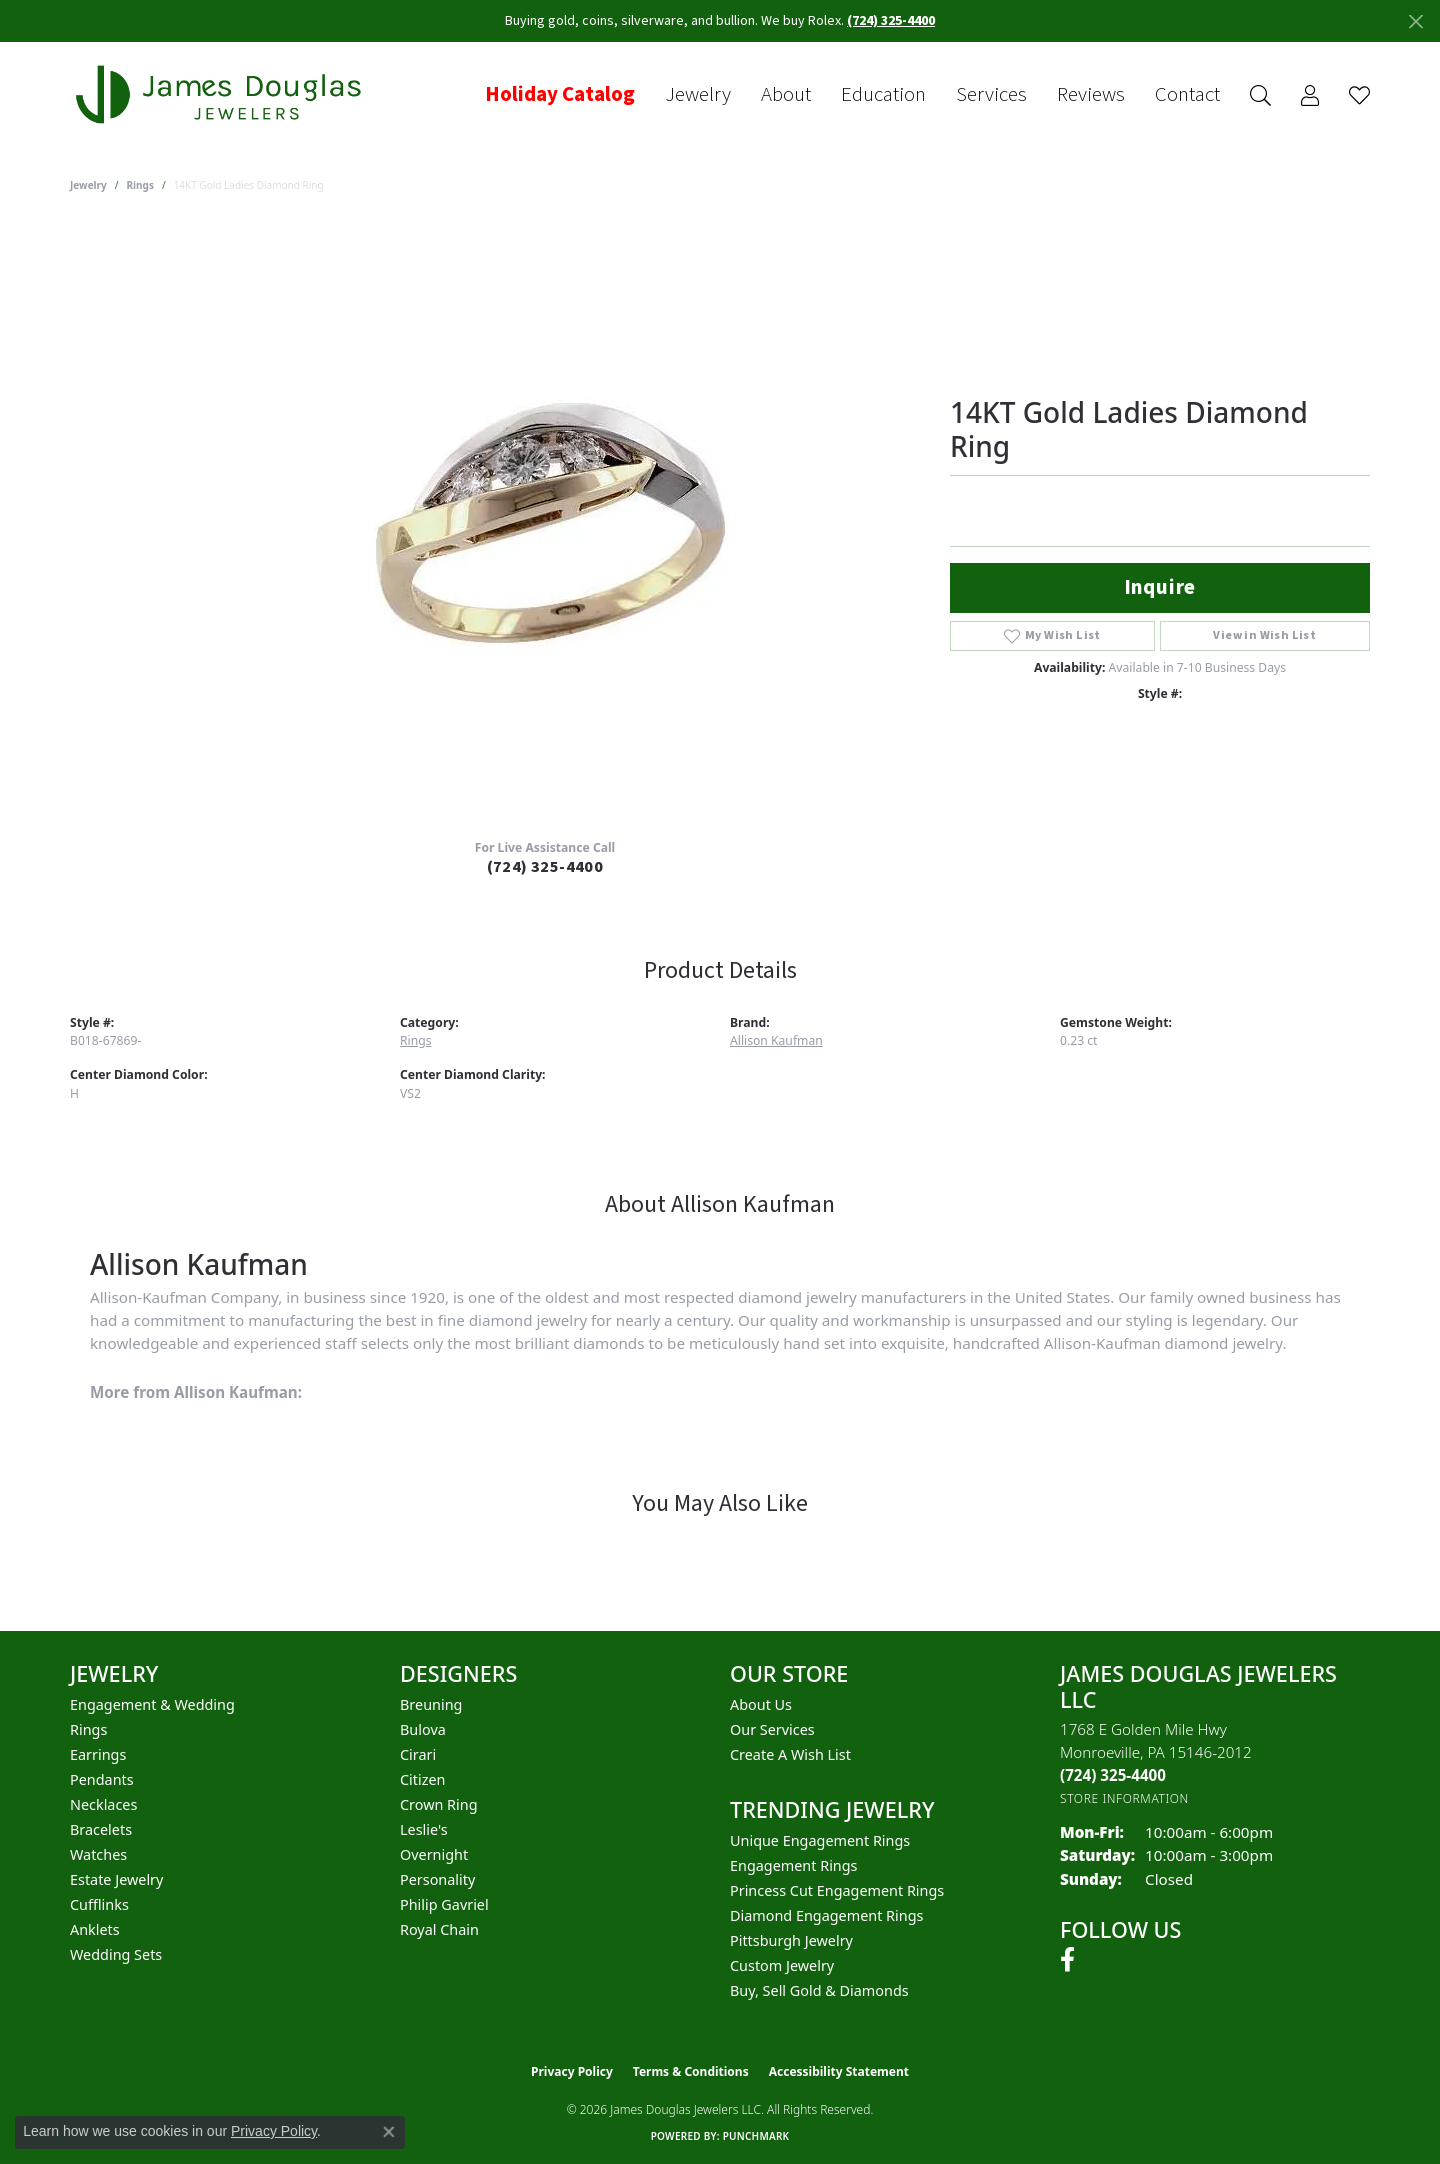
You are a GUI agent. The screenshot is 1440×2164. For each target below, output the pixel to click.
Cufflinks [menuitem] (99, 1904)
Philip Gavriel (444, 1904)
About (786, 95)
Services (991, 95)
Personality (437, 1879)
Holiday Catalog (560, 95)
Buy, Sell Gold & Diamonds (819, 1990)
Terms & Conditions (691, 2071)
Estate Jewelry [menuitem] (116, 1879)
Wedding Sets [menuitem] (116, 1954)
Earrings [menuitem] (98, 1754)
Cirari (418, 1754)
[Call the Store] (1113, 1775)
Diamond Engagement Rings (826, 1915)
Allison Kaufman (776, 1040)
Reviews (1091, 95)
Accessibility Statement (839, 2071)
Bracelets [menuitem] (101, 1829)
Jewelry (698, 95)
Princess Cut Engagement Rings (837, 1890)
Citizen (423, 1779)
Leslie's (424, 1829)
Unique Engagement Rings (820, 1840)
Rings (140, 185)
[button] (1260, 95)
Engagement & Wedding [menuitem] (152, 1704)
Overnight (434, 1854)
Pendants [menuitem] (102, 1779)
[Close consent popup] (389, 2132)
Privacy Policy (572, 2071)
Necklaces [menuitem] (103, 1804)
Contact (1187, 95)
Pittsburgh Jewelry (791, 1940)
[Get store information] (1124, 1798)
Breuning (431, 1704)
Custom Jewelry (782, 1965)
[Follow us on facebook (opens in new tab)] (1067, 1960)
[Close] (1415, 21)
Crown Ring (439, 1804)
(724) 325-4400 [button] (891, 21)
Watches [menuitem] (98, 1854)
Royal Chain (439, 1929)
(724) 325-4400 (545, 867)
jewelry (88, 185)
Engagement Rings (794, 1865)
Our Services (772, 1729)
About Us (761, 1704)
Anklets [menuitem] (95, 1929)
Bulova (423, 1729)
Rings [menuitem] (88, 1729)
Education (883, 95)
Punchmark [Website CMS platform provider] (756, 2136)
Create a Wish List (790, 1754)
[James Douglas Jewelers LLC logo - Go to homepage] (222, 94)
